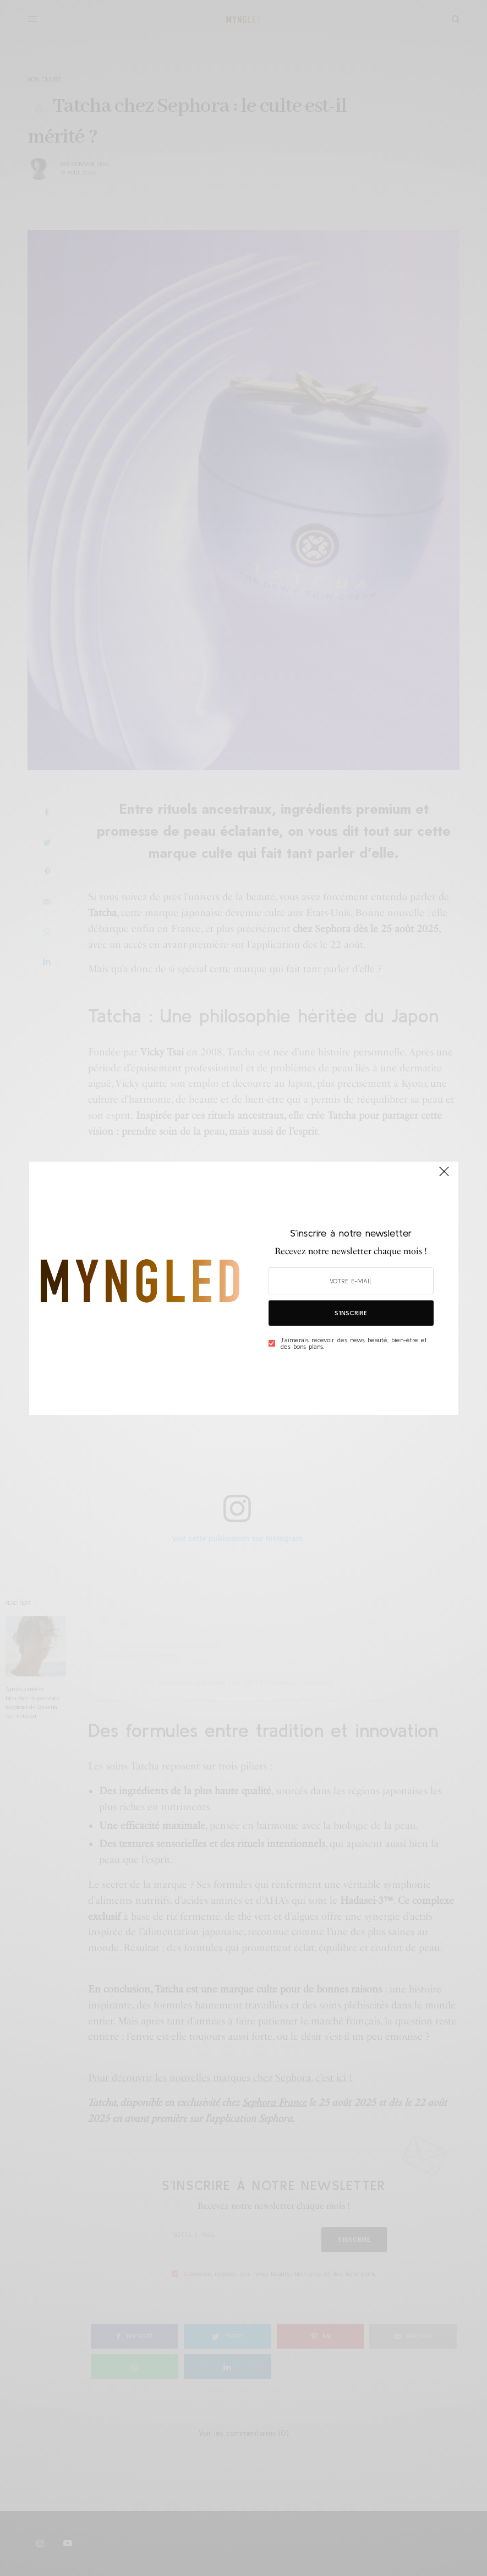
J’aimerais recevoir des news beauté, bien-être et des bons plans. (354, 1343)
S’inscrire (351, 1312)
